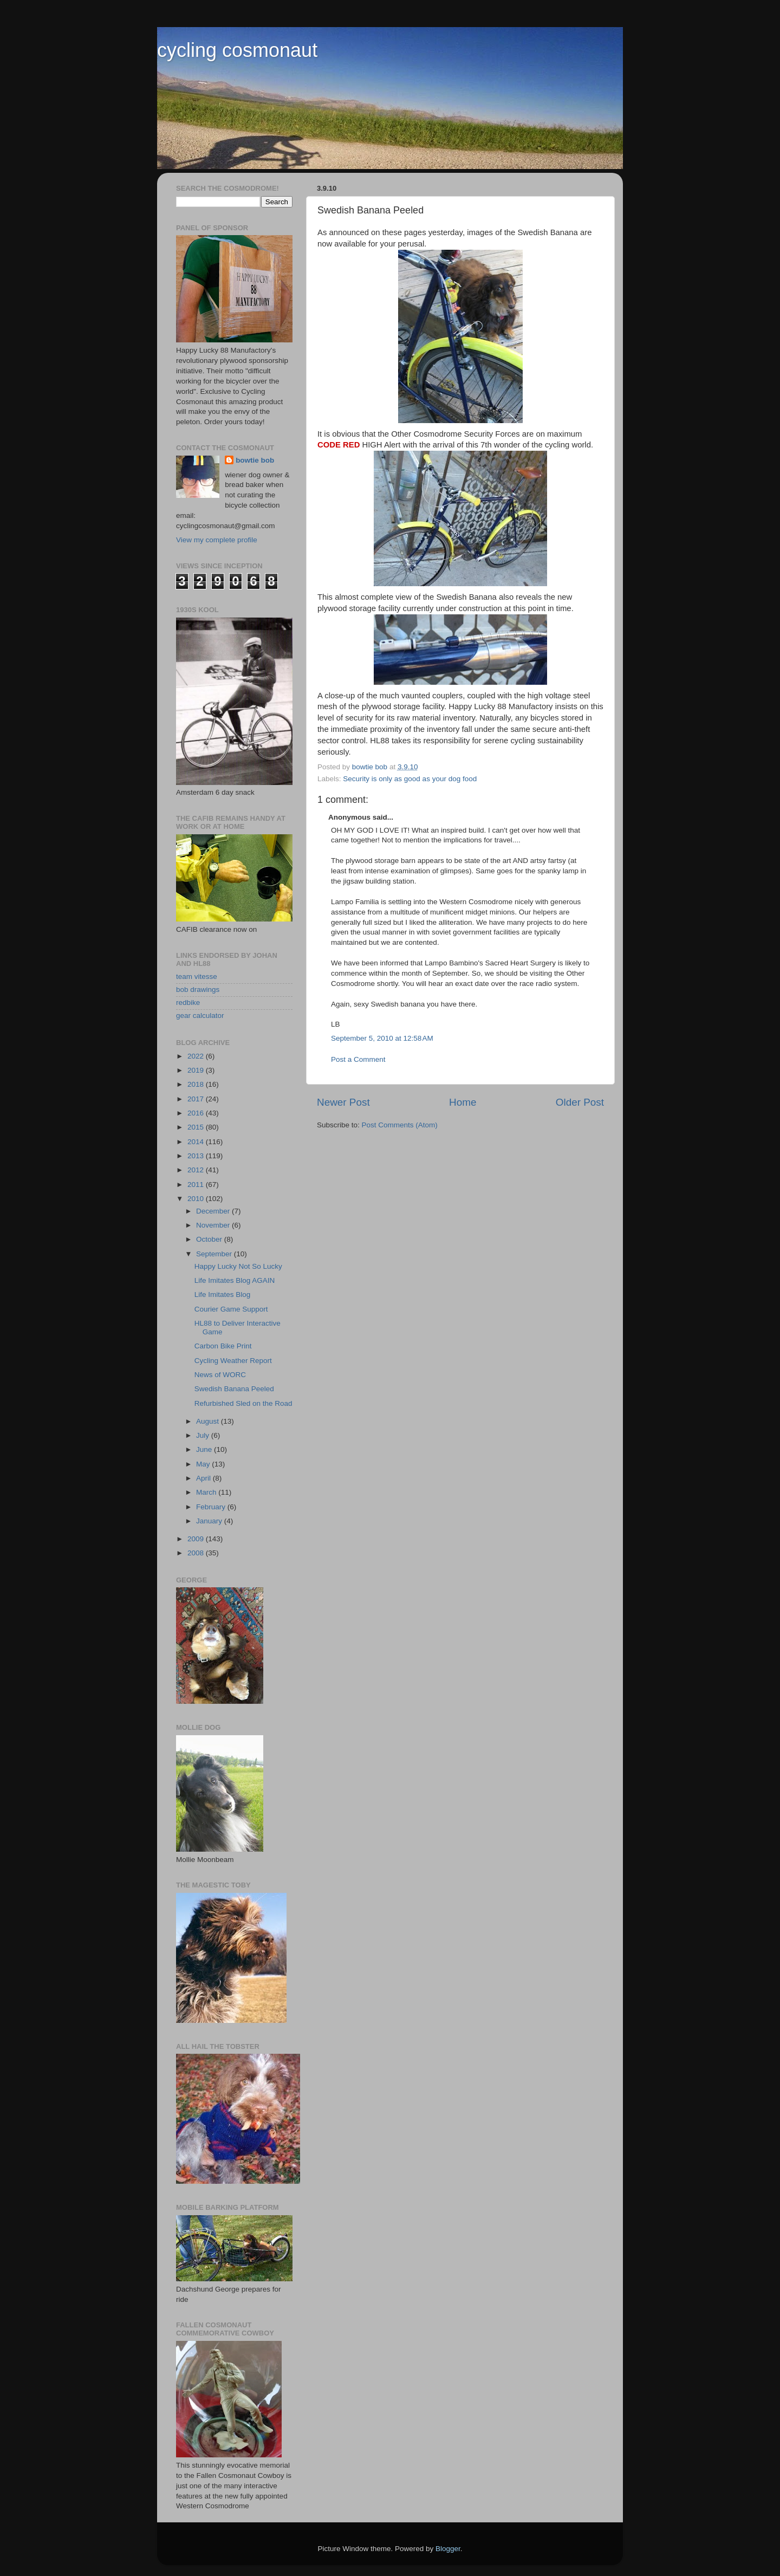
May (204, 1464)
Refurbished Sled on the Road (243, 1403)
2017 (196, 1099)
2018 (196, 1084)
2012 (196, 1170)
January (210, 1521)
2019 (196, 1070)
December (214, 1211)
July (203, 1435)
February (211, 1507)
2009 (196, 1539)
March (207, 1492)
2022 (196, 1056)
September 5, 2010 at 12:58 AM (382, 1038)
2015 (196, 1127)
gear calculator (200, 1015)
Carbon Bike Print (223, 1346)
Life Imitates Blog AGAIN (234, 1280)
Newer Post (343, 1102)
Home (462, 1102)
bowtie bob (255, 460)
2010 (196, 1199)
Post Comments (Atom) (400, 1125)
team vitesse (196, 976)
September (215, 1254)
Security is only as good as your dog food (410, 779)
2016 (196, 1113)
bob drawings (197, 989)
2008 (196, 1553)
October (210, 1239)
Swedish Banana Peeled (234, 1389)
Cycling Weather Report (233, 1361)
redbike (188, 1002)
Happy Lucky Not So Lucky (238, 1266)
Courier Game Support (231, 1309)
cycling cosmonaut (237, 50)
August (208, 1421)
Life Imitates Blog (222, 1294)
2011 (196, 1184)
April (204, 1478)
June (205, 1449)
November (214, 1225)
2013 (196, 1156)
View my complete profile (216, 540)
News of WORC (220, 1375)
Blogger (447, 2549)
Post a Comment (358, 1059)
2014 (196, 1142)
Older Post (580, 1102)
